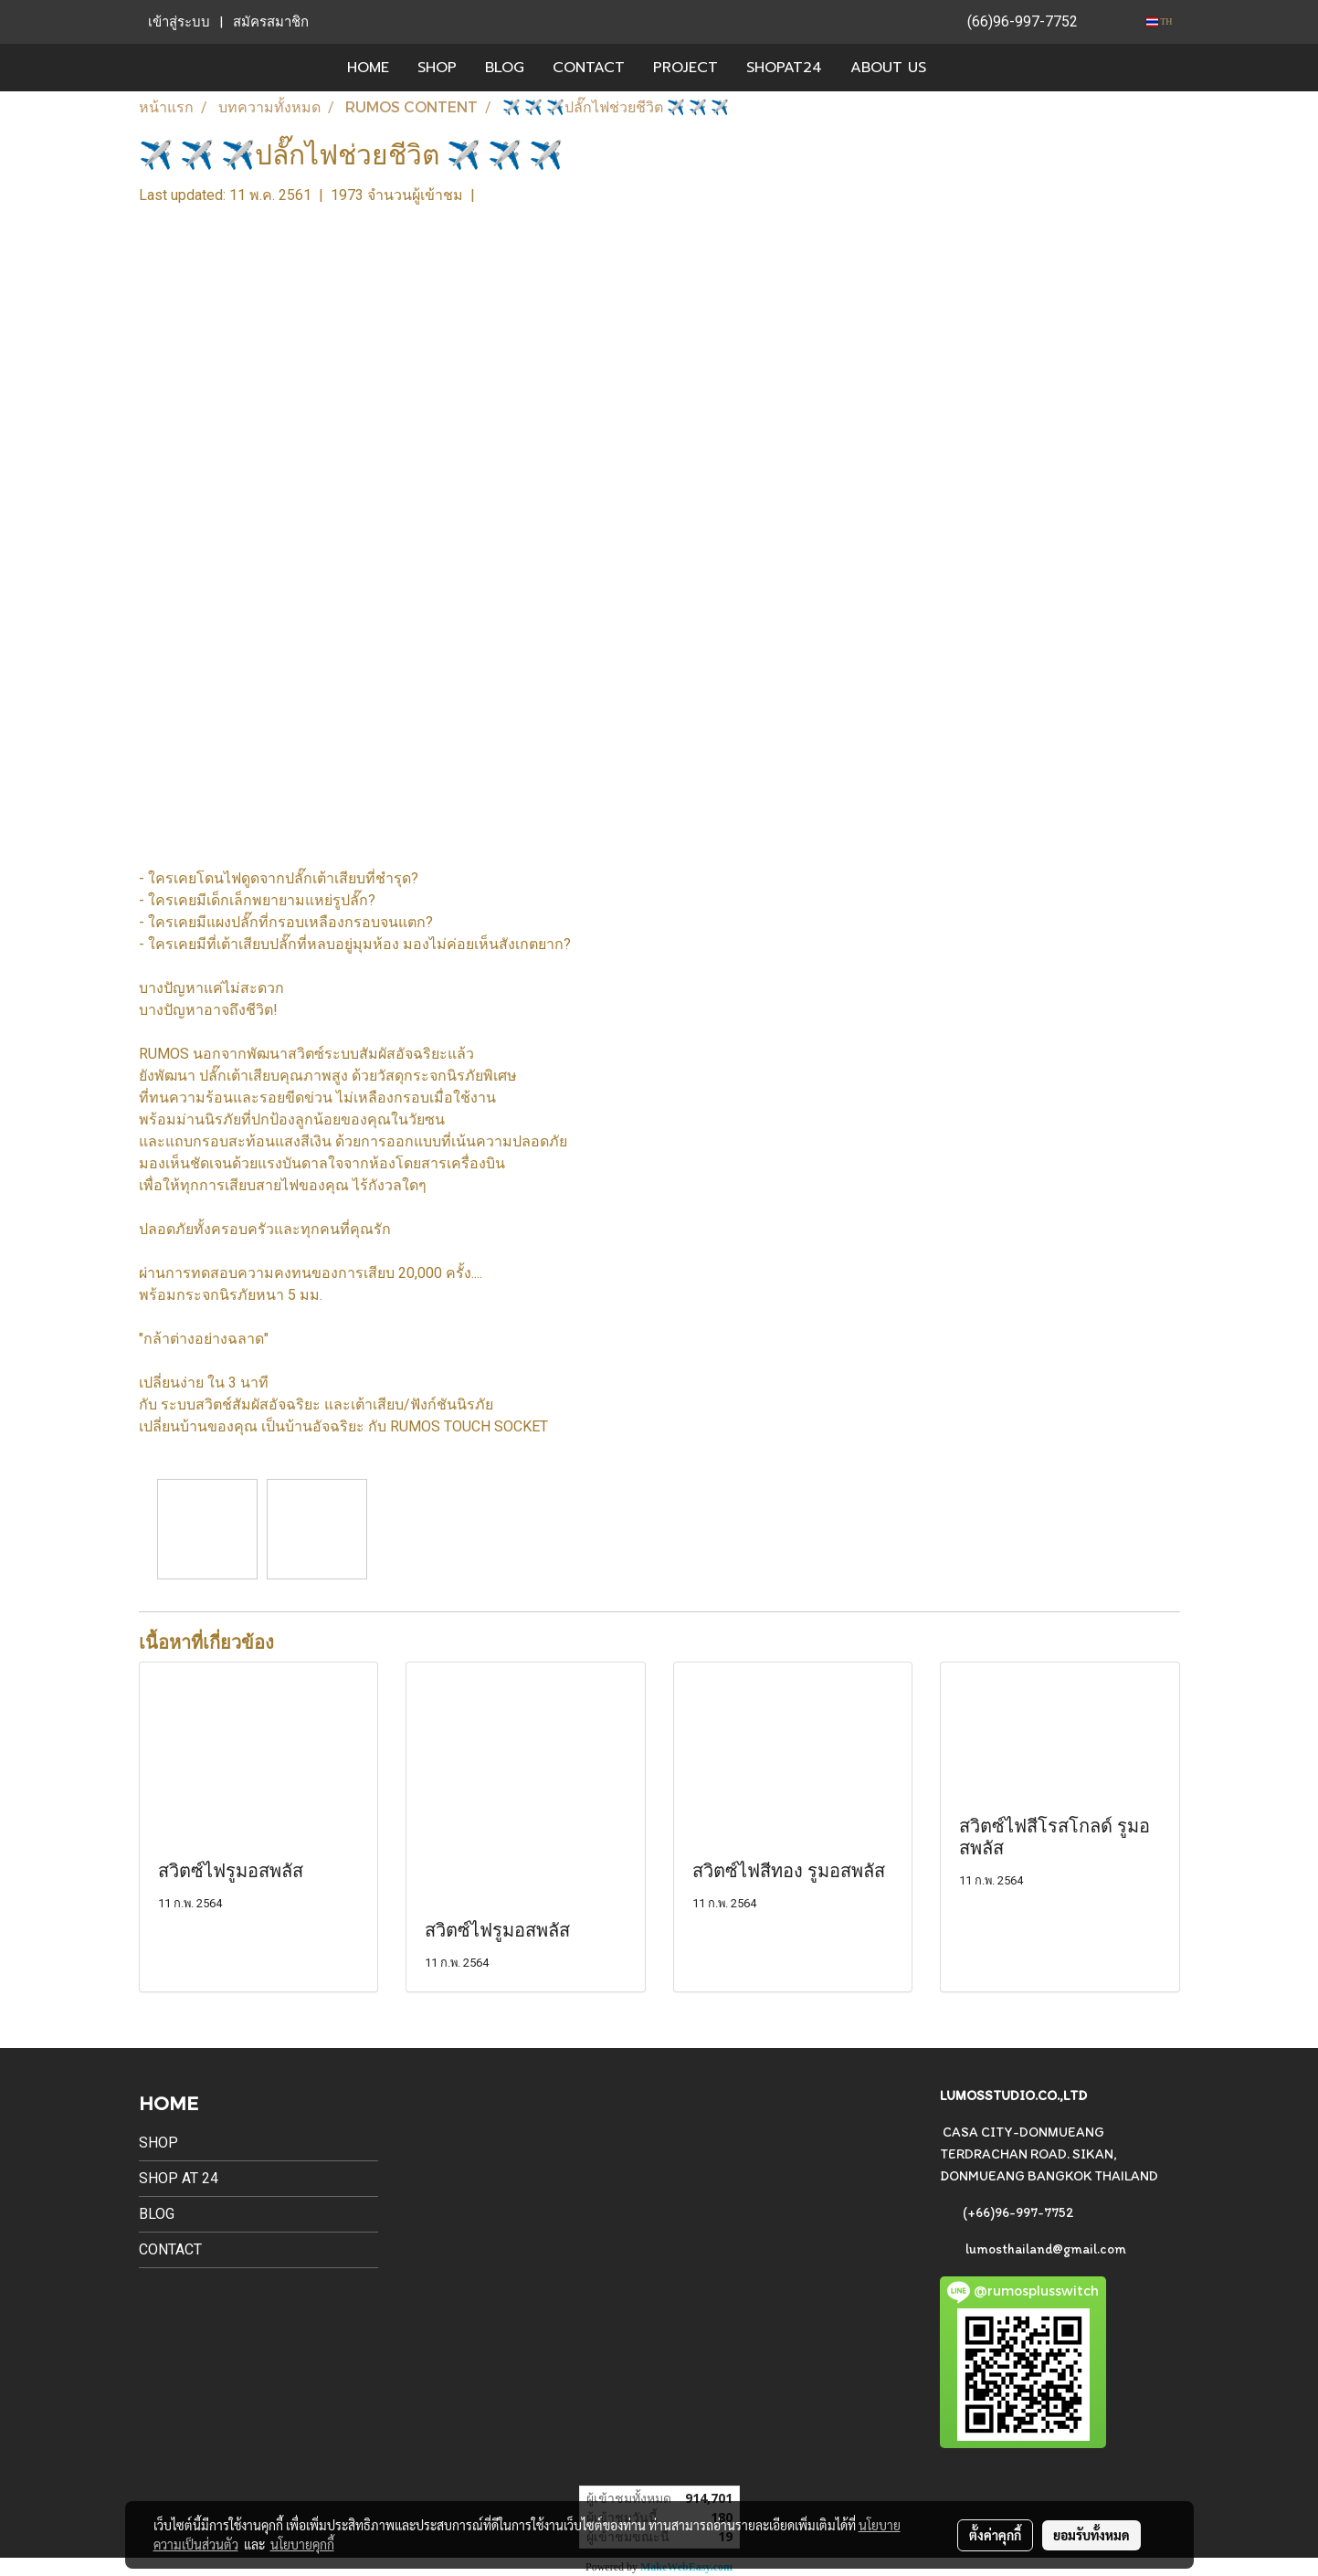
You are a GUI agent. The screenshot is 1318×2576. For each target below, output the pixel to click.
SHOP (437, 68)
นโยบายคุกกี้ (302, 2544)
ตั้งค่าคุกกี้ (995, 2535)
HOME (368, 68)
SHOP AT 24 (178, 2178)
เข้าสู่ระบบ (179, 22)
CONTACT (589, 68)
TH (1159, 21)
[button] (967, 67)
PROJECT (685, 68)
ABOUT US (888, 68)
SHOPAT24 (784, 68)
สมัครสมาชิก (271, 22)
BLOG (504, 68)
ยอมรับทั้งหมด (1091, 2535)
